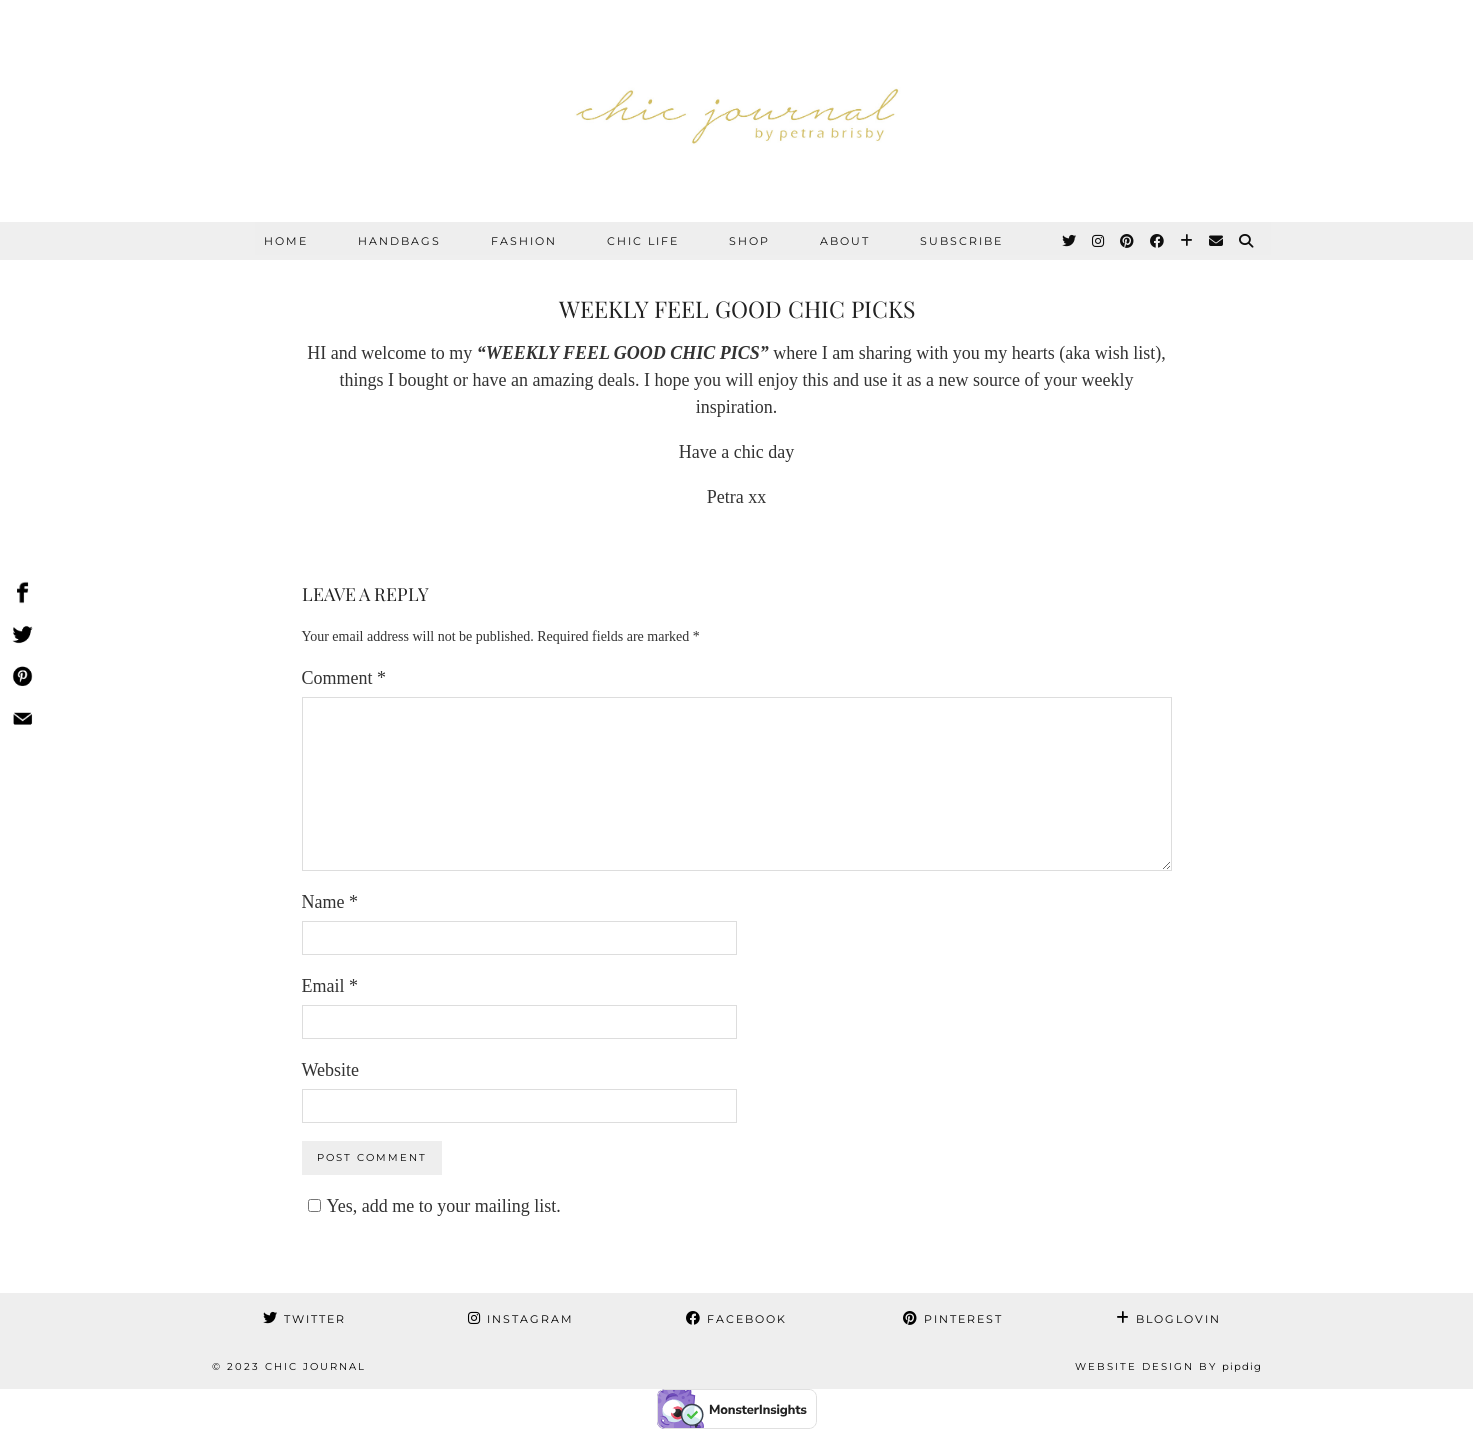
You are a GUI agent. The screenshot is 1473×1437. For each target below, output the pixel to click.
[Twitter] (1070, 241)
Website (331, 1070)
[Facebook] (1158, 241)
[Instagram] (1099, 241)
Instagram (521, 1319)
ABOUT (845, 241)
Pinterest (953, 1319)
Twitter (304, 1319)
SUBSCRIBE (961, 241)
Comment (344, 678)
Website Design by (1168, 1366)
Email (330, 986)
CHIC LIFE (643, 241)
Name (330, 902)
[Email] (1217, 241)
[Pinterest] (1128, 241)
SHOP (749, 241)
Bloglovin (1168, 1319)
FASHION (524, 241)
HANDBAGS (399, 241)
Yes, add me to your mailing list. (431, 1206)
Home (286, 241)
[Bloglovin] (1187, 241)
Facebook (736, 1319)
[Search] (1247, 241)
